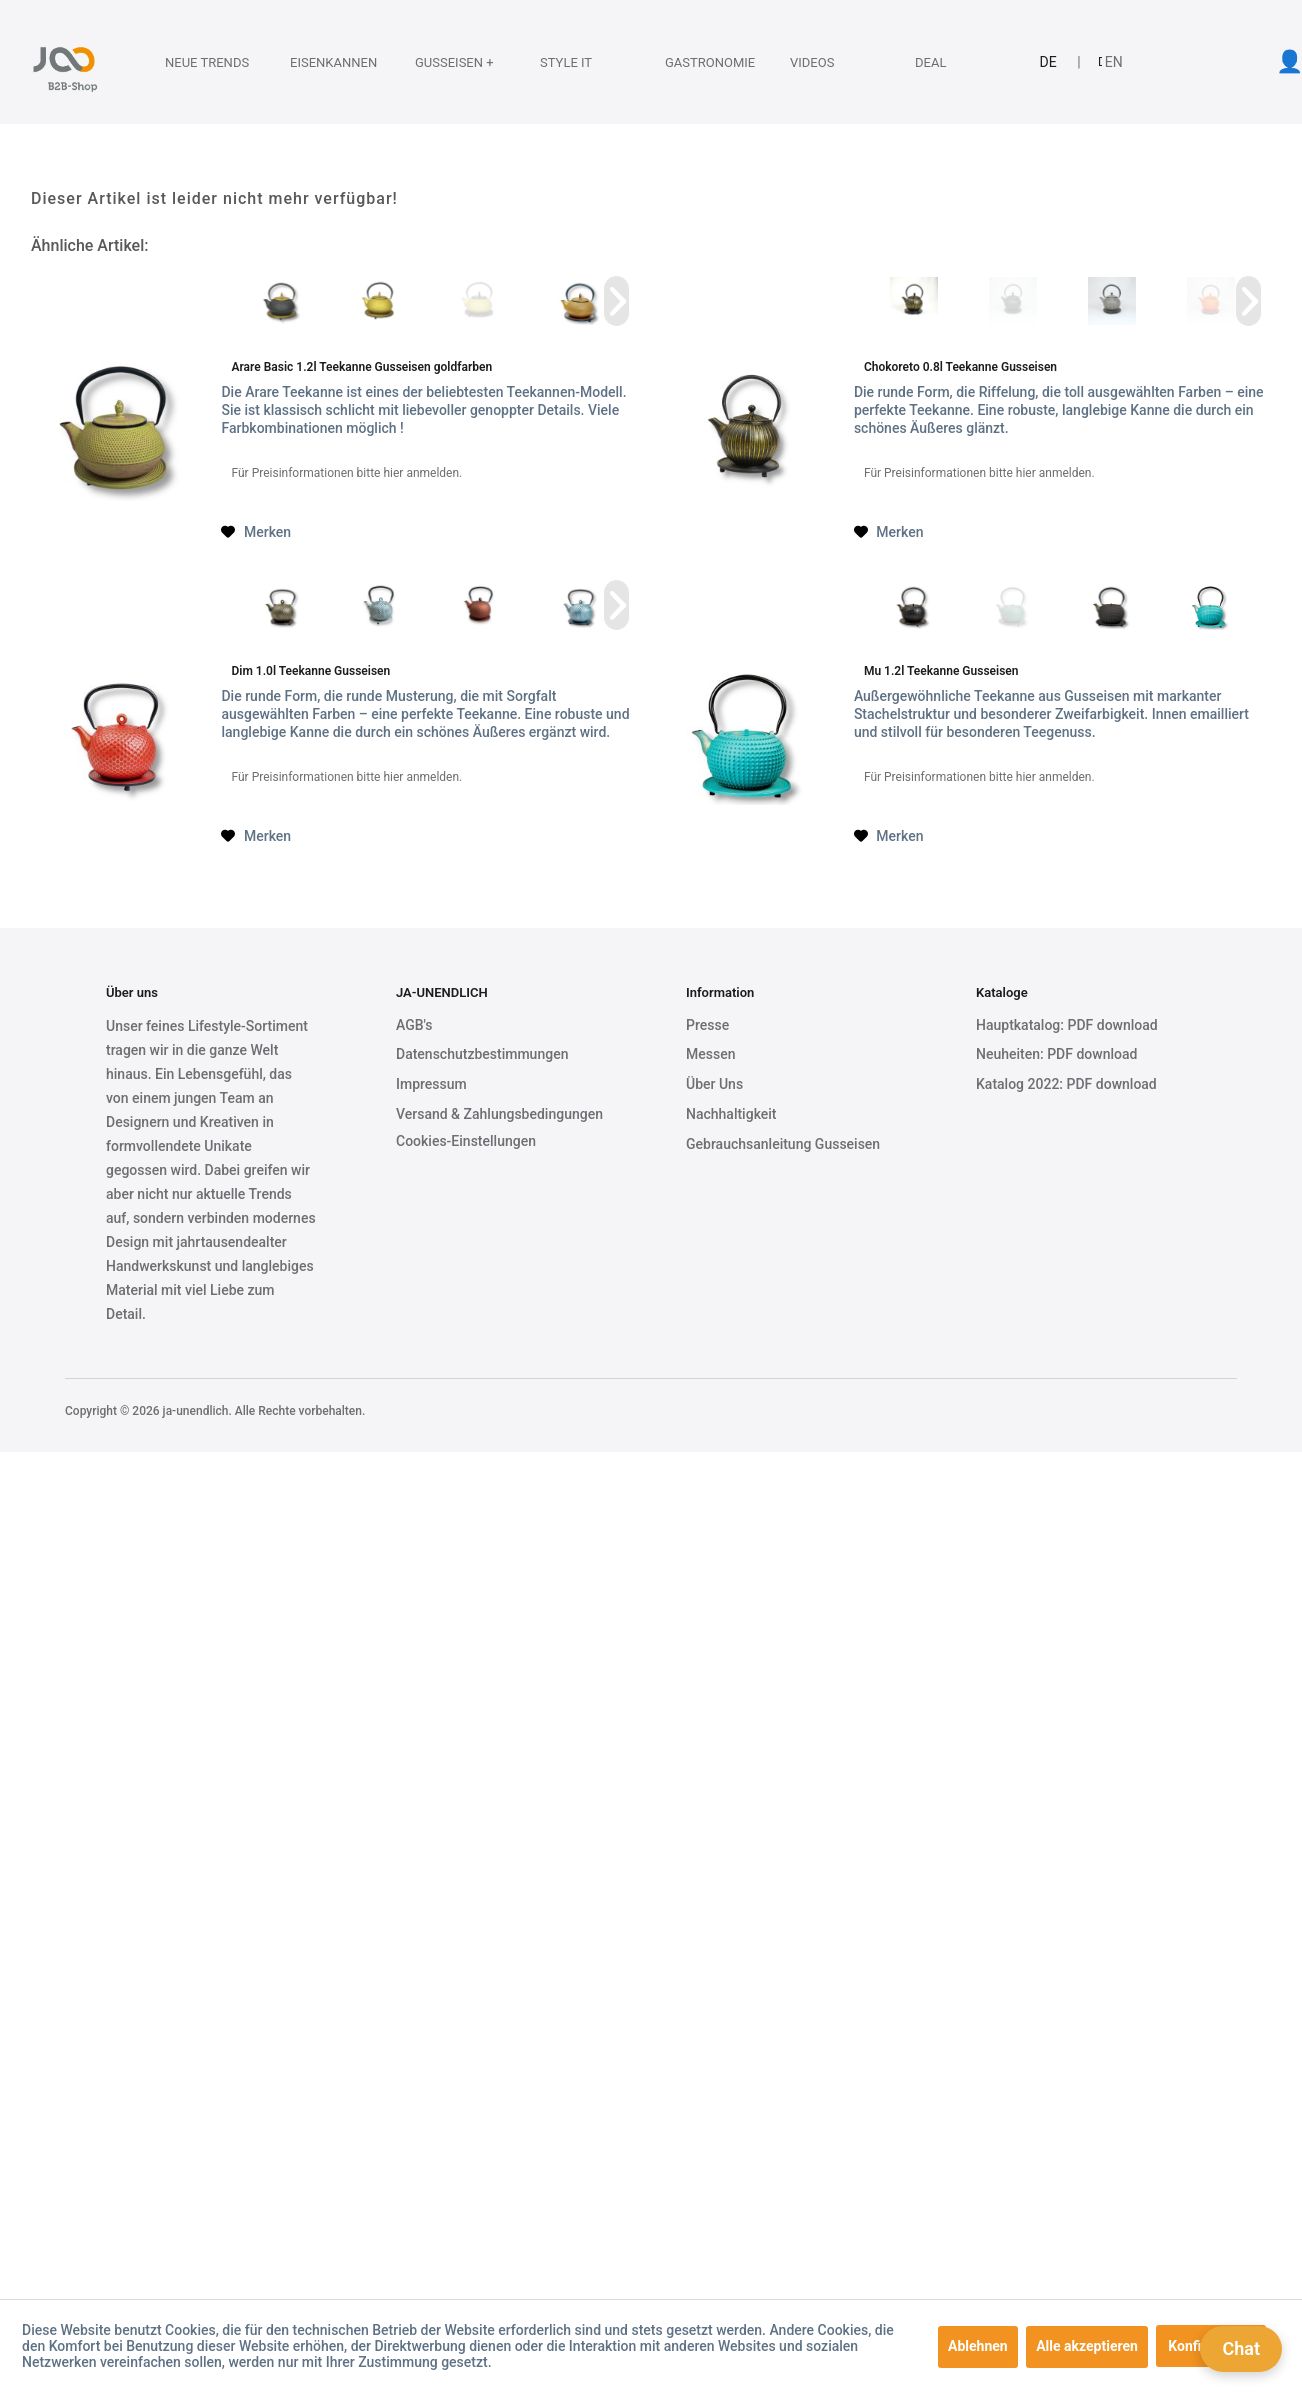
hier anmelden (421, 473)
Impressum (431, 1084)
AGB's (414, 1025)
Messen (710, 1054)
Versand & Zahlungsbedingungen (499, 1114)
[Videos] (820, 62)
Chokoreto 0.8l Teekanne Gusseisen (960, 367)
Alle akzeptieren (1087, 2346)
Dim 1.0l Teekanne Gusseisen (310, 671)
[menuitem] (192, 62)
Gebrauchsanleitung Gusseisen (783, 1144)
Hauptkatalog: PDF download (1067, 1025)
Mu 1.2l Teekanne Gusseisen (941, 671)
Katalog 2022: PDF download (1066, 1084)
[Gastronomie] (695, 62)
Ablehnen (978, 2346)
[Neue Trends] (195, 62)
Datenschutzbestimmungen (482, 1054)
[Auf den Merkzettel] (256, 532)
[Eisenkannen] (320, 62)
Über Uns (714, 1084)
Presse (707, 1025)
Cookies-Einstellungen (466, 1141)
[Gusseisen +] (445, 62)
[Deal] (945, 62)
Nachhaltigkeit (731, 1114)
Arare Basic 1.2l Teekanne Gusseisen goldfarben (361, 367)
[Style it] (570, 62)
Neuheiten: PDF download (1056, 1054)
